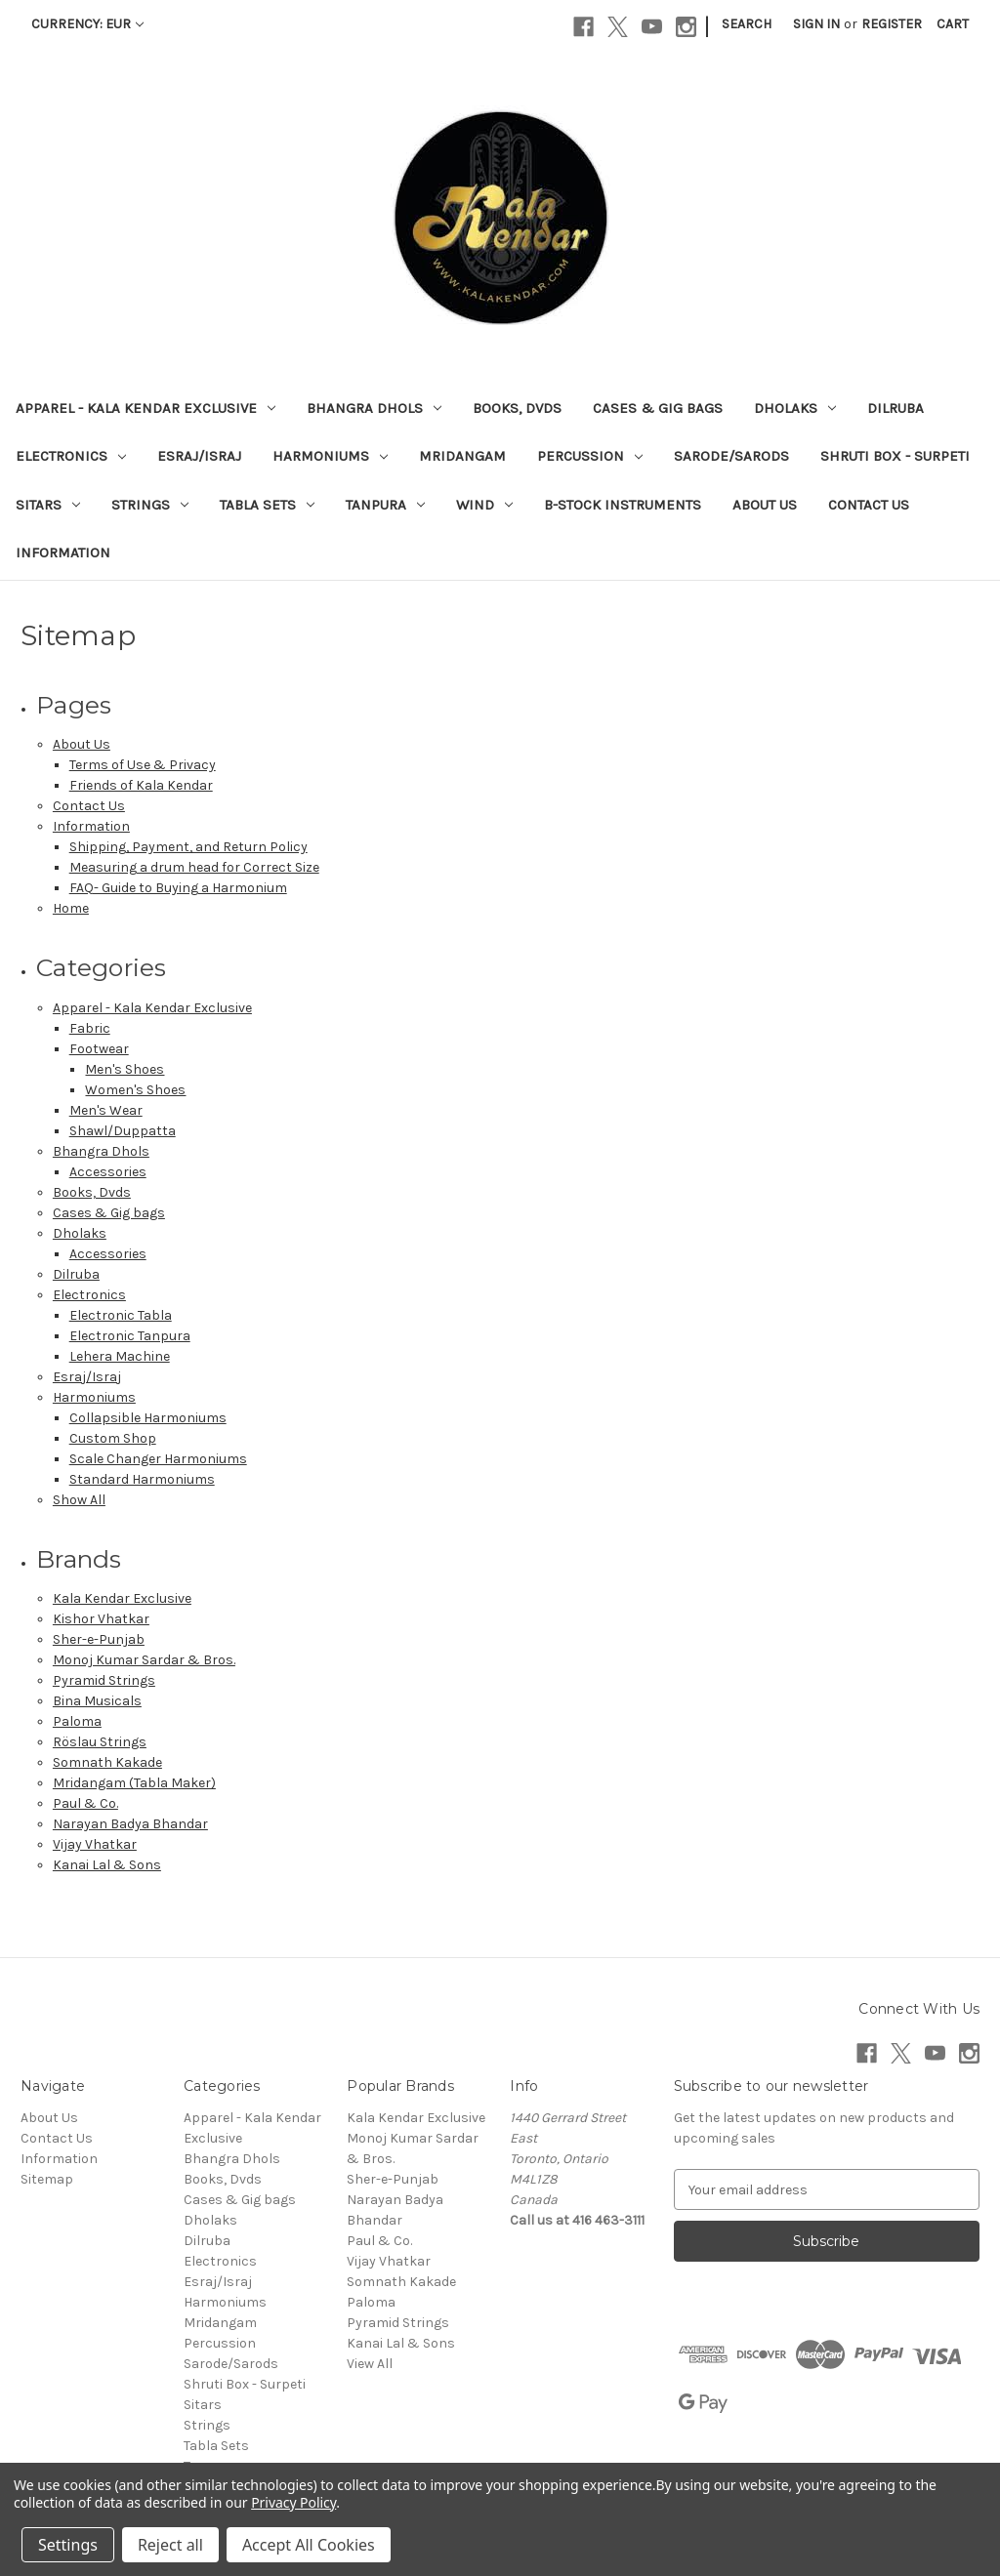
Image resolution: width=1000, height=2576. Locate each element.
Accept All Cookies (308, 2545)
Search (746, 24)
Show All (79, 1500)
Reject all (170, 2545)
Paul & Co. (85, 1803)
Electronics (71, 456)
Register (891, 24)
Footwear (99, 1049)
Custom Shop (112, 1438)
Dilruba (895, 408)
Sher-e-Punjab (99, 1639)
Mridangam (462, 456)
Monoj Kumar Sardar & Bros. (144, 1660)
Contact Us (868, 504)
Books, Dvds (517, 408)
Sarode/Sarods (731, 456)
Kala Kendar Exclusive (122, 1598)
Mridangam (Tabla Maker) (134, 1783)
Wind (484, 504)
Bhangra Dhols (374, 408)
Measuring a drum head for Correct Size (194, 867)
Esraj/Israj (199, 456)
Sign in (816, 24)
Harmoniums (330, 456)
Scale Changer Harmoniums (158, 1459)
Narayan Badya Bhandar (130, 1824)
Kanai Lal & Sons (107, 1865)
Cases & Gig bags (658, 408)
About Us (764, 504)
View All (370, 2363)
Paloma (77, 1721)
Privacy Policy (293, 2502)
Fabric (89, 1028)
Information (63, 552)
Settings (68, 2545)
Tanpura (385, 504)
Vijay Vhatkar (95, 1844)
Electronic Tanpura (129, 1336)
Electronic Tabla (120, 1315)
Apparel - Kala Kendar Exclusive (145, 408)
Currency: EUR (87, 24)
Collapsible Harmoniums (148, 1418)
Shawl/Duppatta (122, 1131)
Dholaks (795, 408)
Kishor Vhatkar (101, 1619)
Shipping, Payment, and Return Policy (188, 846)
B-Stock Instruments (622, 504)
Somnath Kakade (107, 1762)
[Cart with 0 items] (952, 24)
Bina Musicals (97, 1701)
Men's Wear (106, 1110)
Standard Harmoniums (142, 1479)
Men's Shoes (124, 1069)
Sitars (48, 504)
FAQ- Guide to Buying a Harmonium (178, 887)
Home (71, 908)
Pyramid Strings (104, 1680)
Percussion (590, 456)
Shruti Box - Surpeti (895, 456)
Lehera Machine (119, 1356)
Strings (149, 504)
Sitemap (47, 2179)
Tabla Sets (267, 504)
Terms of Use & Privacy (142, 764)
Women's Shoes (135, 1090)
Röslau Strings (99, 1742)
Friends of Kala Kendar (141, 785)
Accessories (107, 1172)
